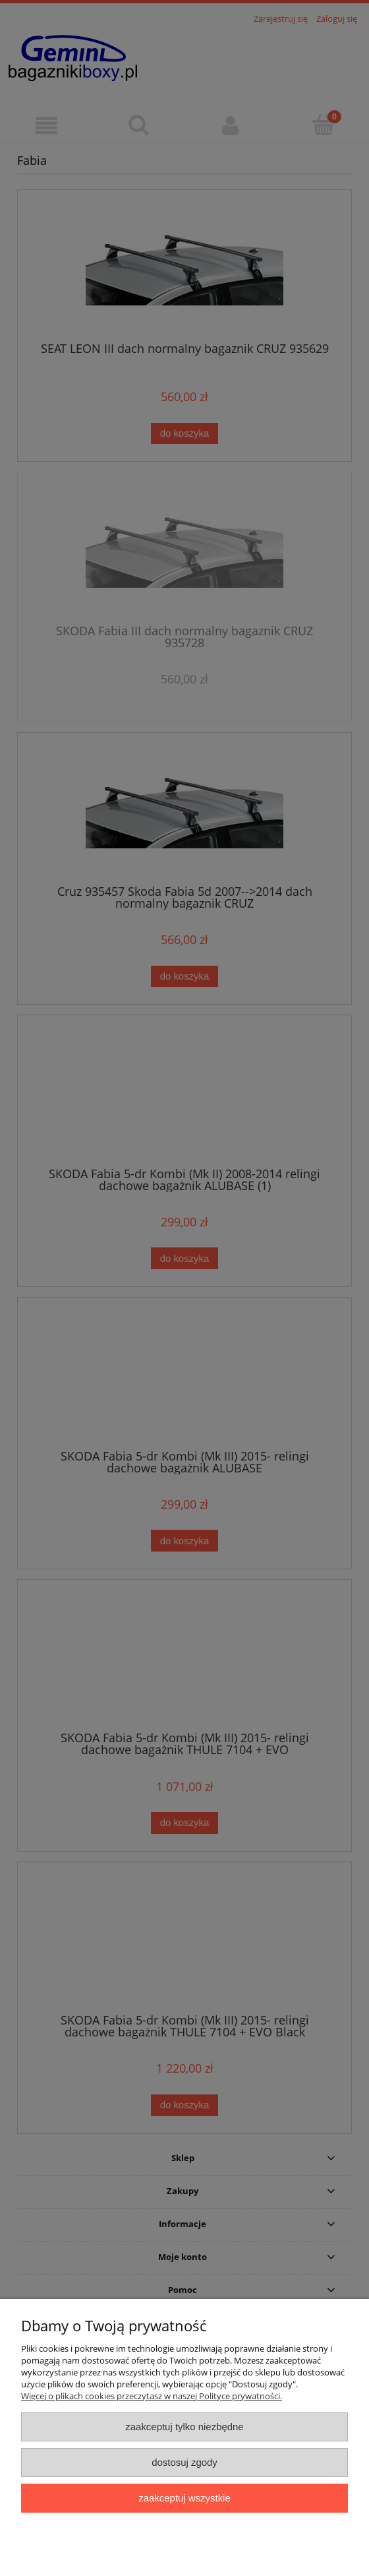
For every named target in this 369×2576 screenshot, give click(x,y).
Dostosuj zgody (184, 2462)
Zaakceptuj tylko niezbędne (184, 2426)
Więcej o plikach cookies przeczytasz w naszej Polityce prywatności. (151, 2396)
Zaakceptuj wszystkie (184, 2497)
